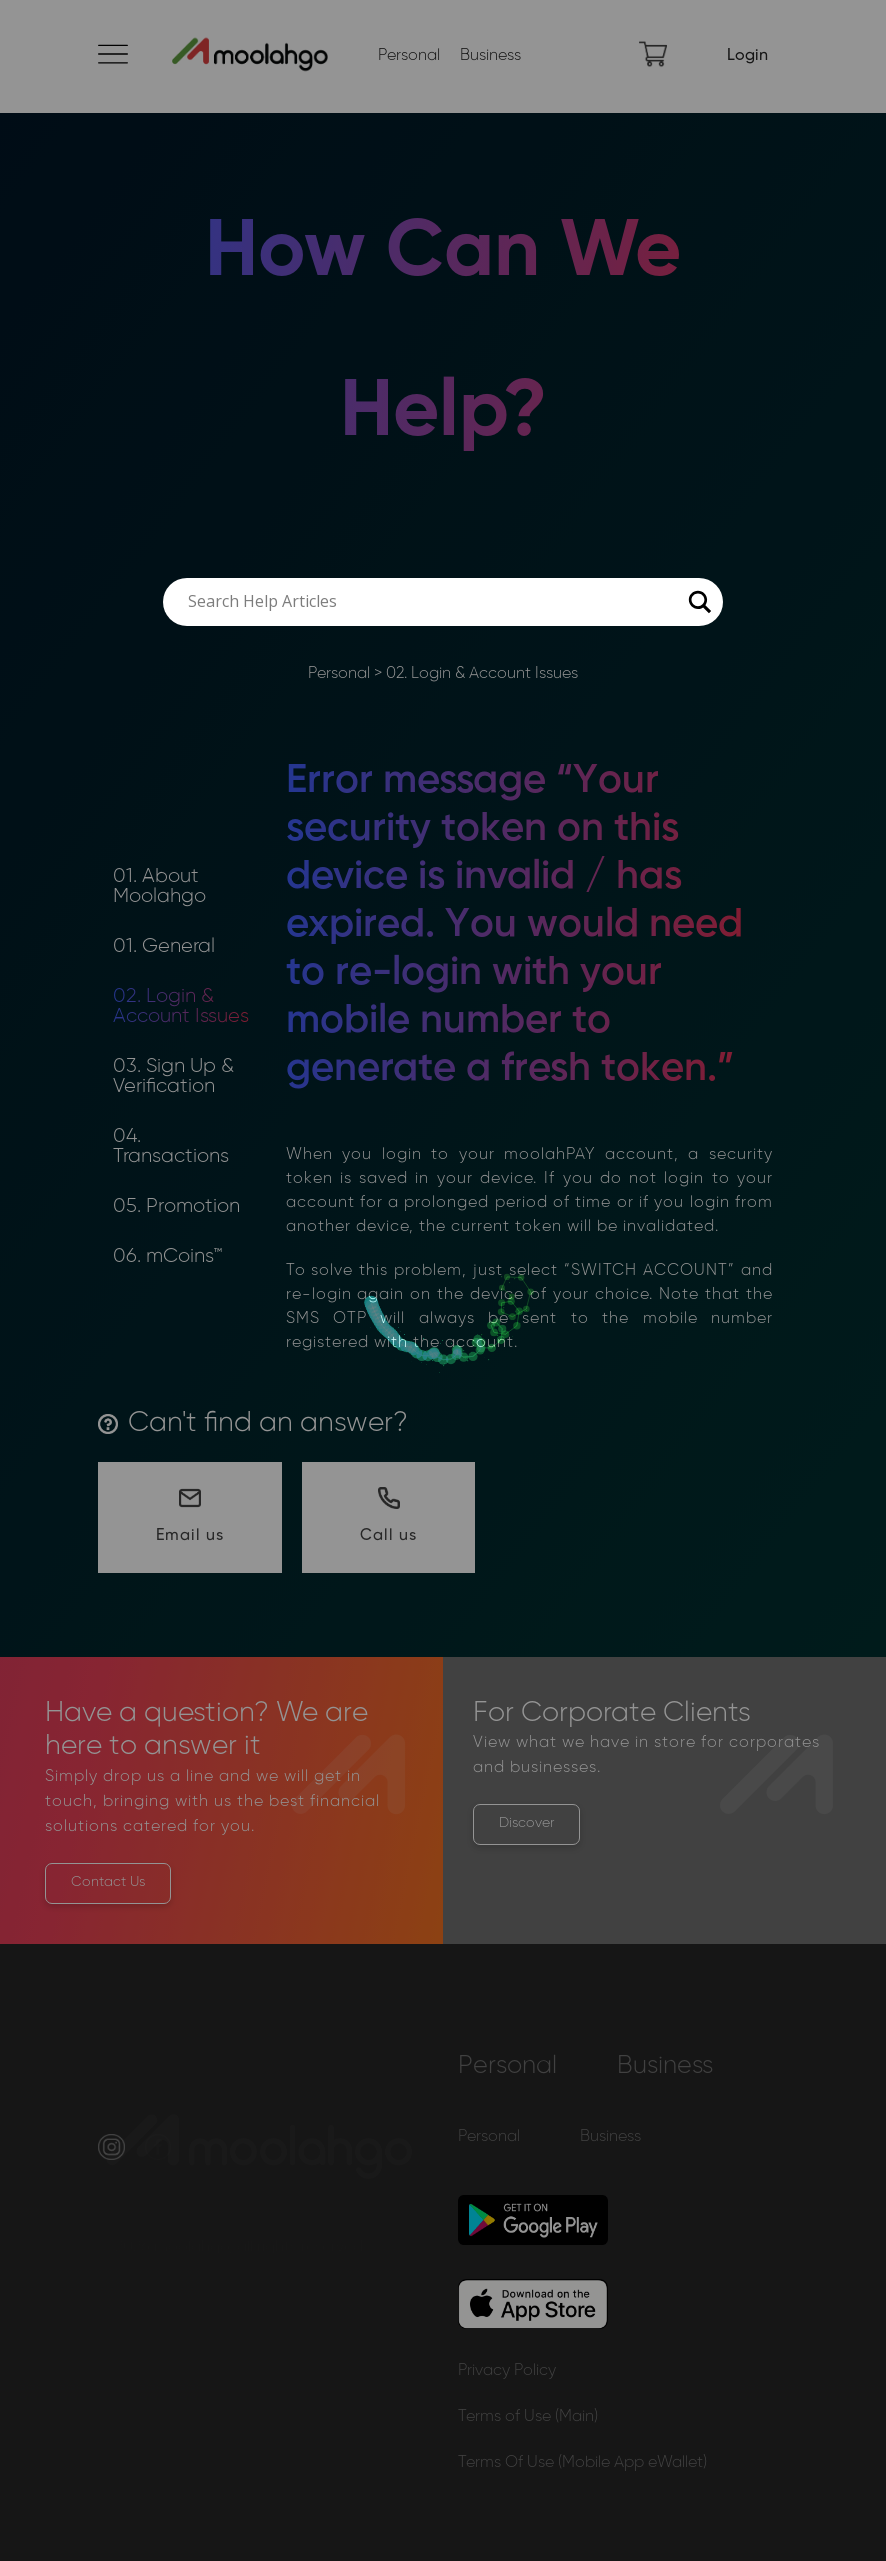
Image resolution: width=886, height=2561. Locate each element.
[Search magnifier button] (699, 602)
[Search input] (434, 602)
